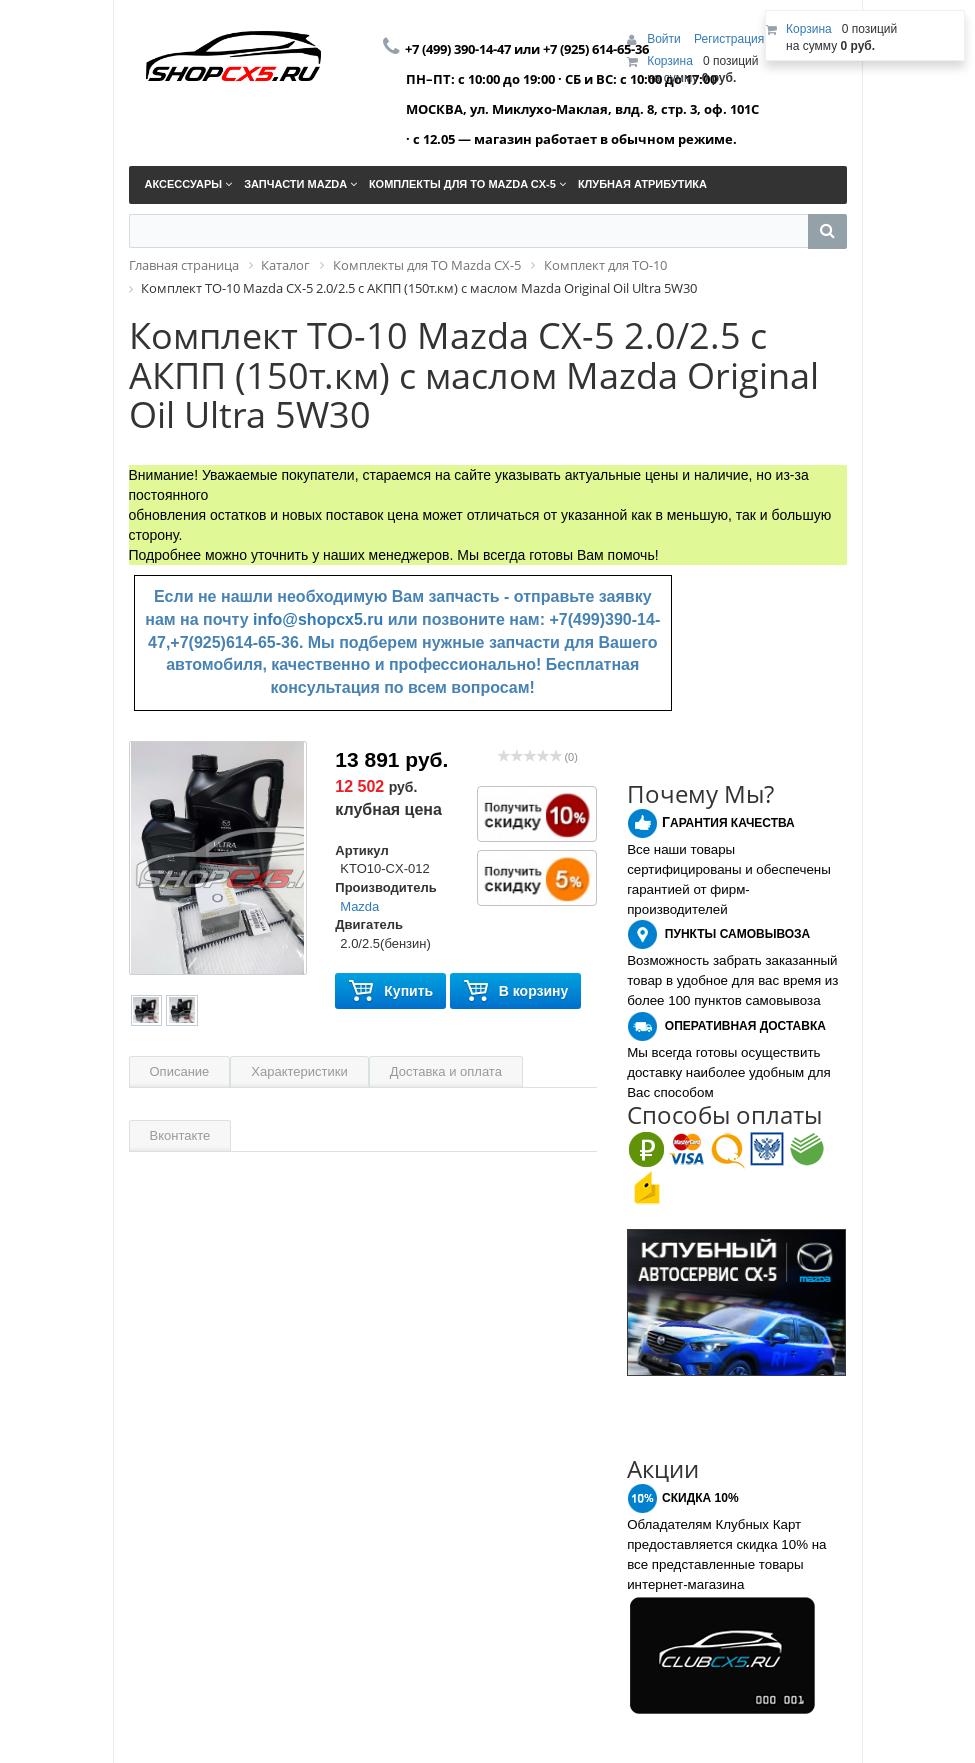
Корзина (670, 61)
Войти (665, 39)
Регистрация (729, 39)
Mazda (359, 906)
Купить (390, 991)
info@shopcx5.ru (318, 619)
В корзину (516, 991)
